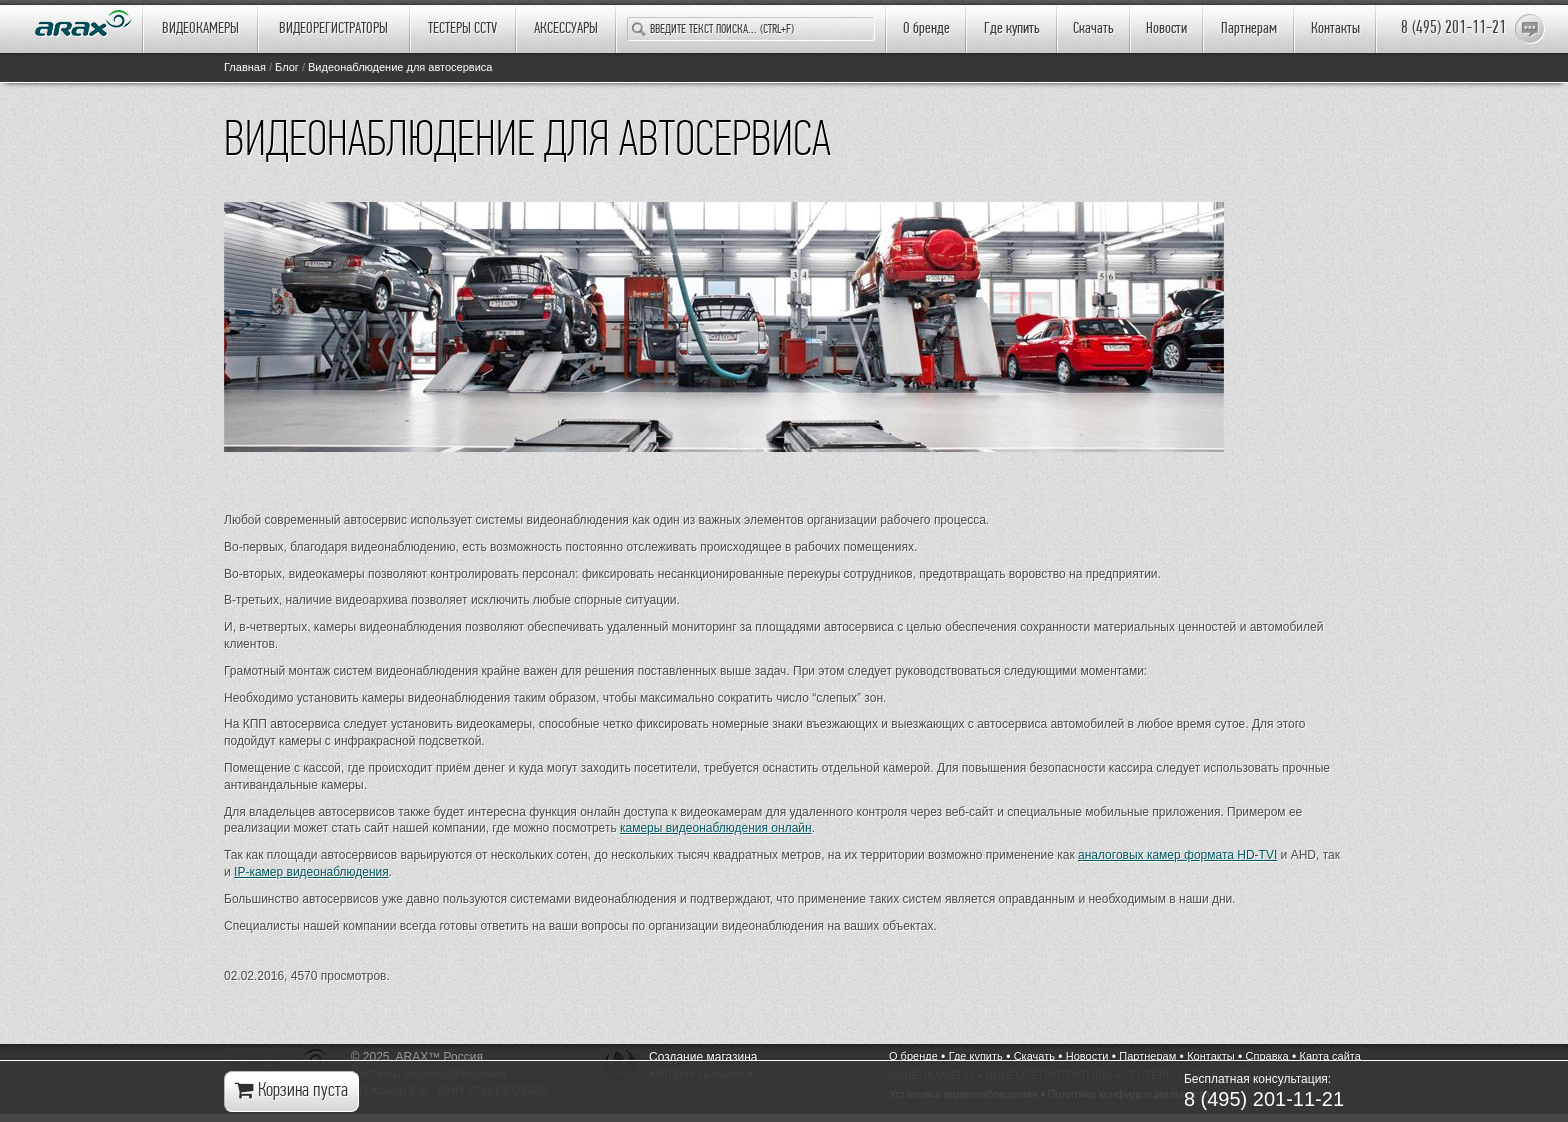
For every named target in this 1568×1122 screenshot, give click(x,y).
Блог (287, 67)
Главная (245, 67)
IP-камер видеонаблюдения (311, 872)
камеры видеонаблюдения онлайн (716, 828)
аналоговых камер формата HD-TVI (1177, 855)
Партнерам (1249, 29)
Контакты (1335, 29)
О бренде (926, 29)
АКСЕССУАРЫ (566, 29)
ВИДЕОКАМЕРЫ (200, 29)
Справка (1267, 1056)
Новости (1166, 29)
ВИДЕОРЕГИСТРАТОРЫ (333, 29)
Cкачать (1093, 29)
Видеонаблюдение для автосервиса (400, 67)
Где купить (1012, 29)
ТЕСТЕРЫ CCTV (462, 29)
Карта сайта (1330, 1056)
